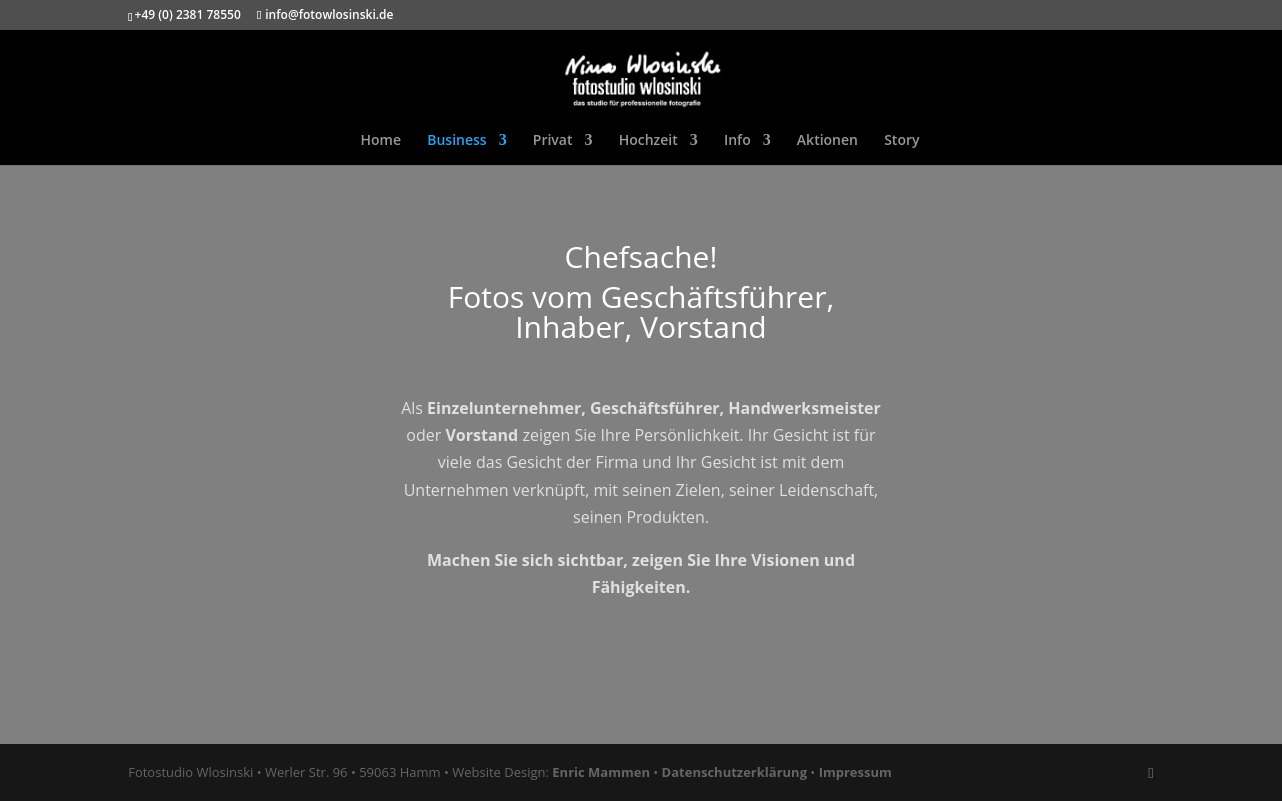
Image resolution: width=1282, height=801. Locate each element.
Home (381, 141)
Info (737, 141)
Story (901, 141)
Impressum (855, 772)
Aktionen (827, 141)
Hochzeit (648, 141)
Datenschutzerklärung (734, 772)
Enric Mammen (601, 772)
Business (456, 141)
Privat (553, 141)
